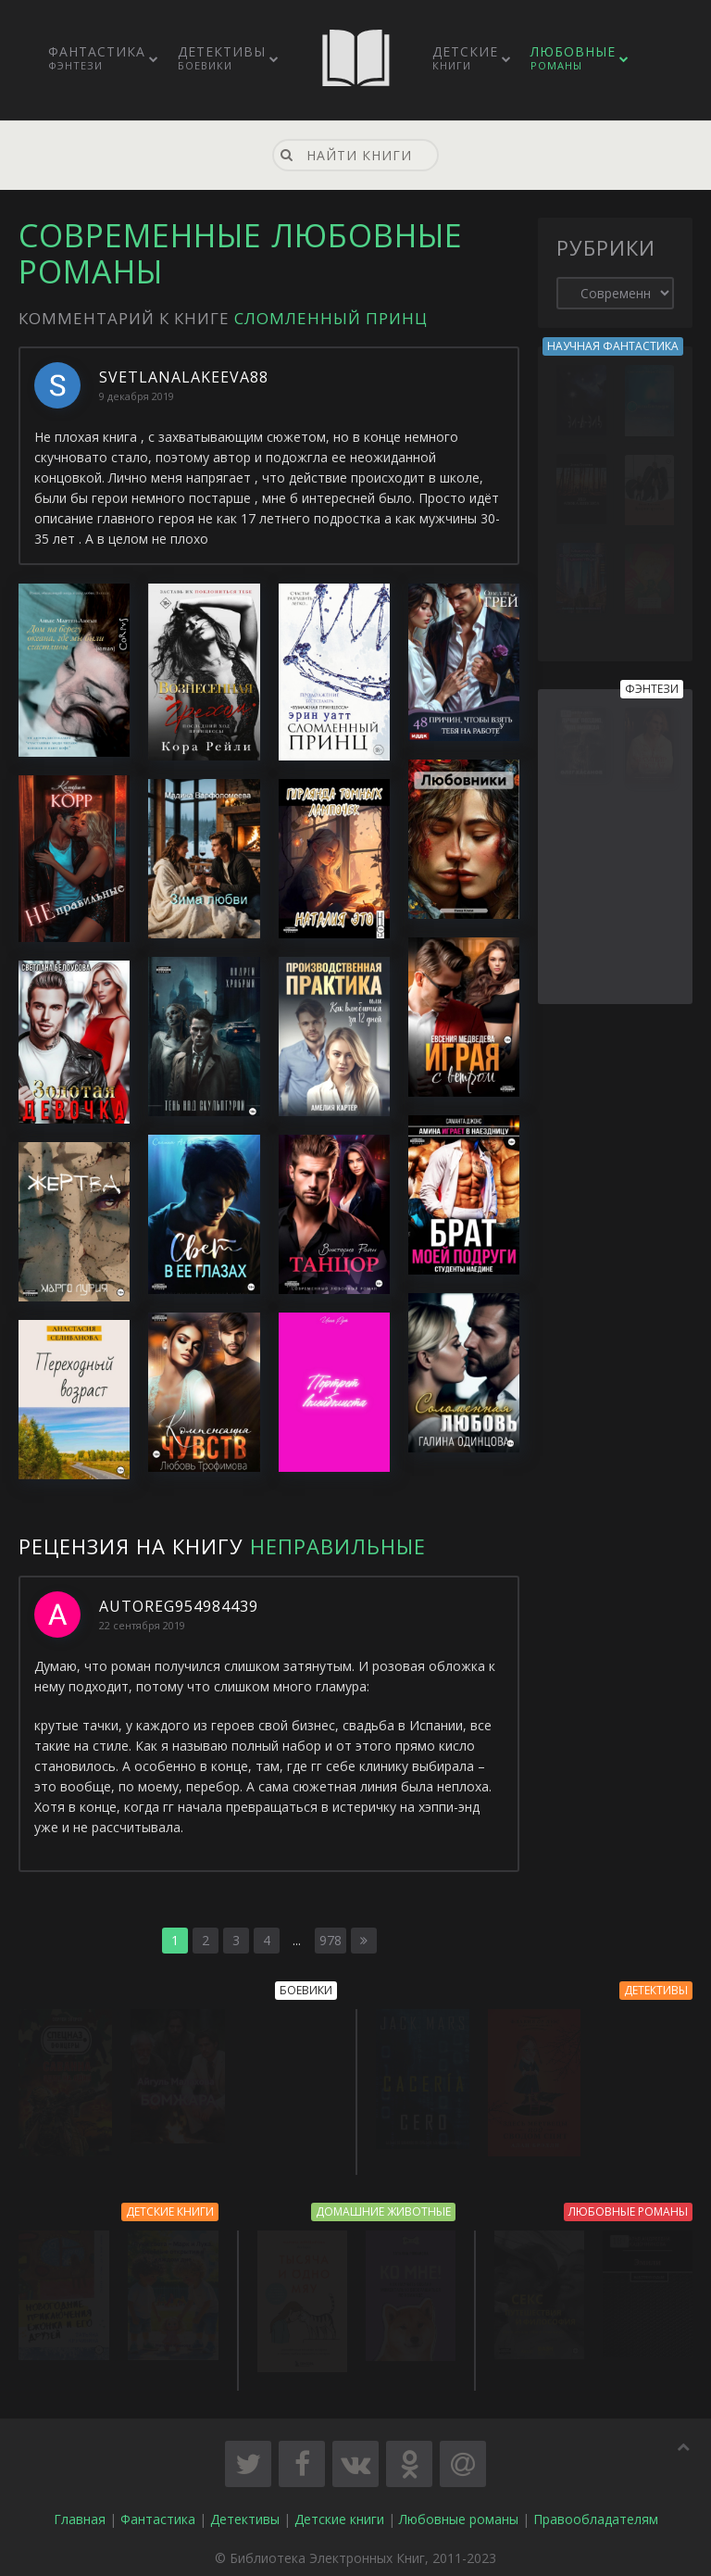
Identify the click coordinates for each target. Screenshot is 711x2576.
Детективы (222, 57)
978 (330, 1940)
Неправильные (338, 1546)
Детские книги (339, 2518)
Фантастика (96, 57)
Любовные (573, 57)
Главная (80, 2518)
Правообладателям (595, 2518)
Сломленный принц (331, 318)
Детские (465, 57)
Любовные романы (458, 2518)
